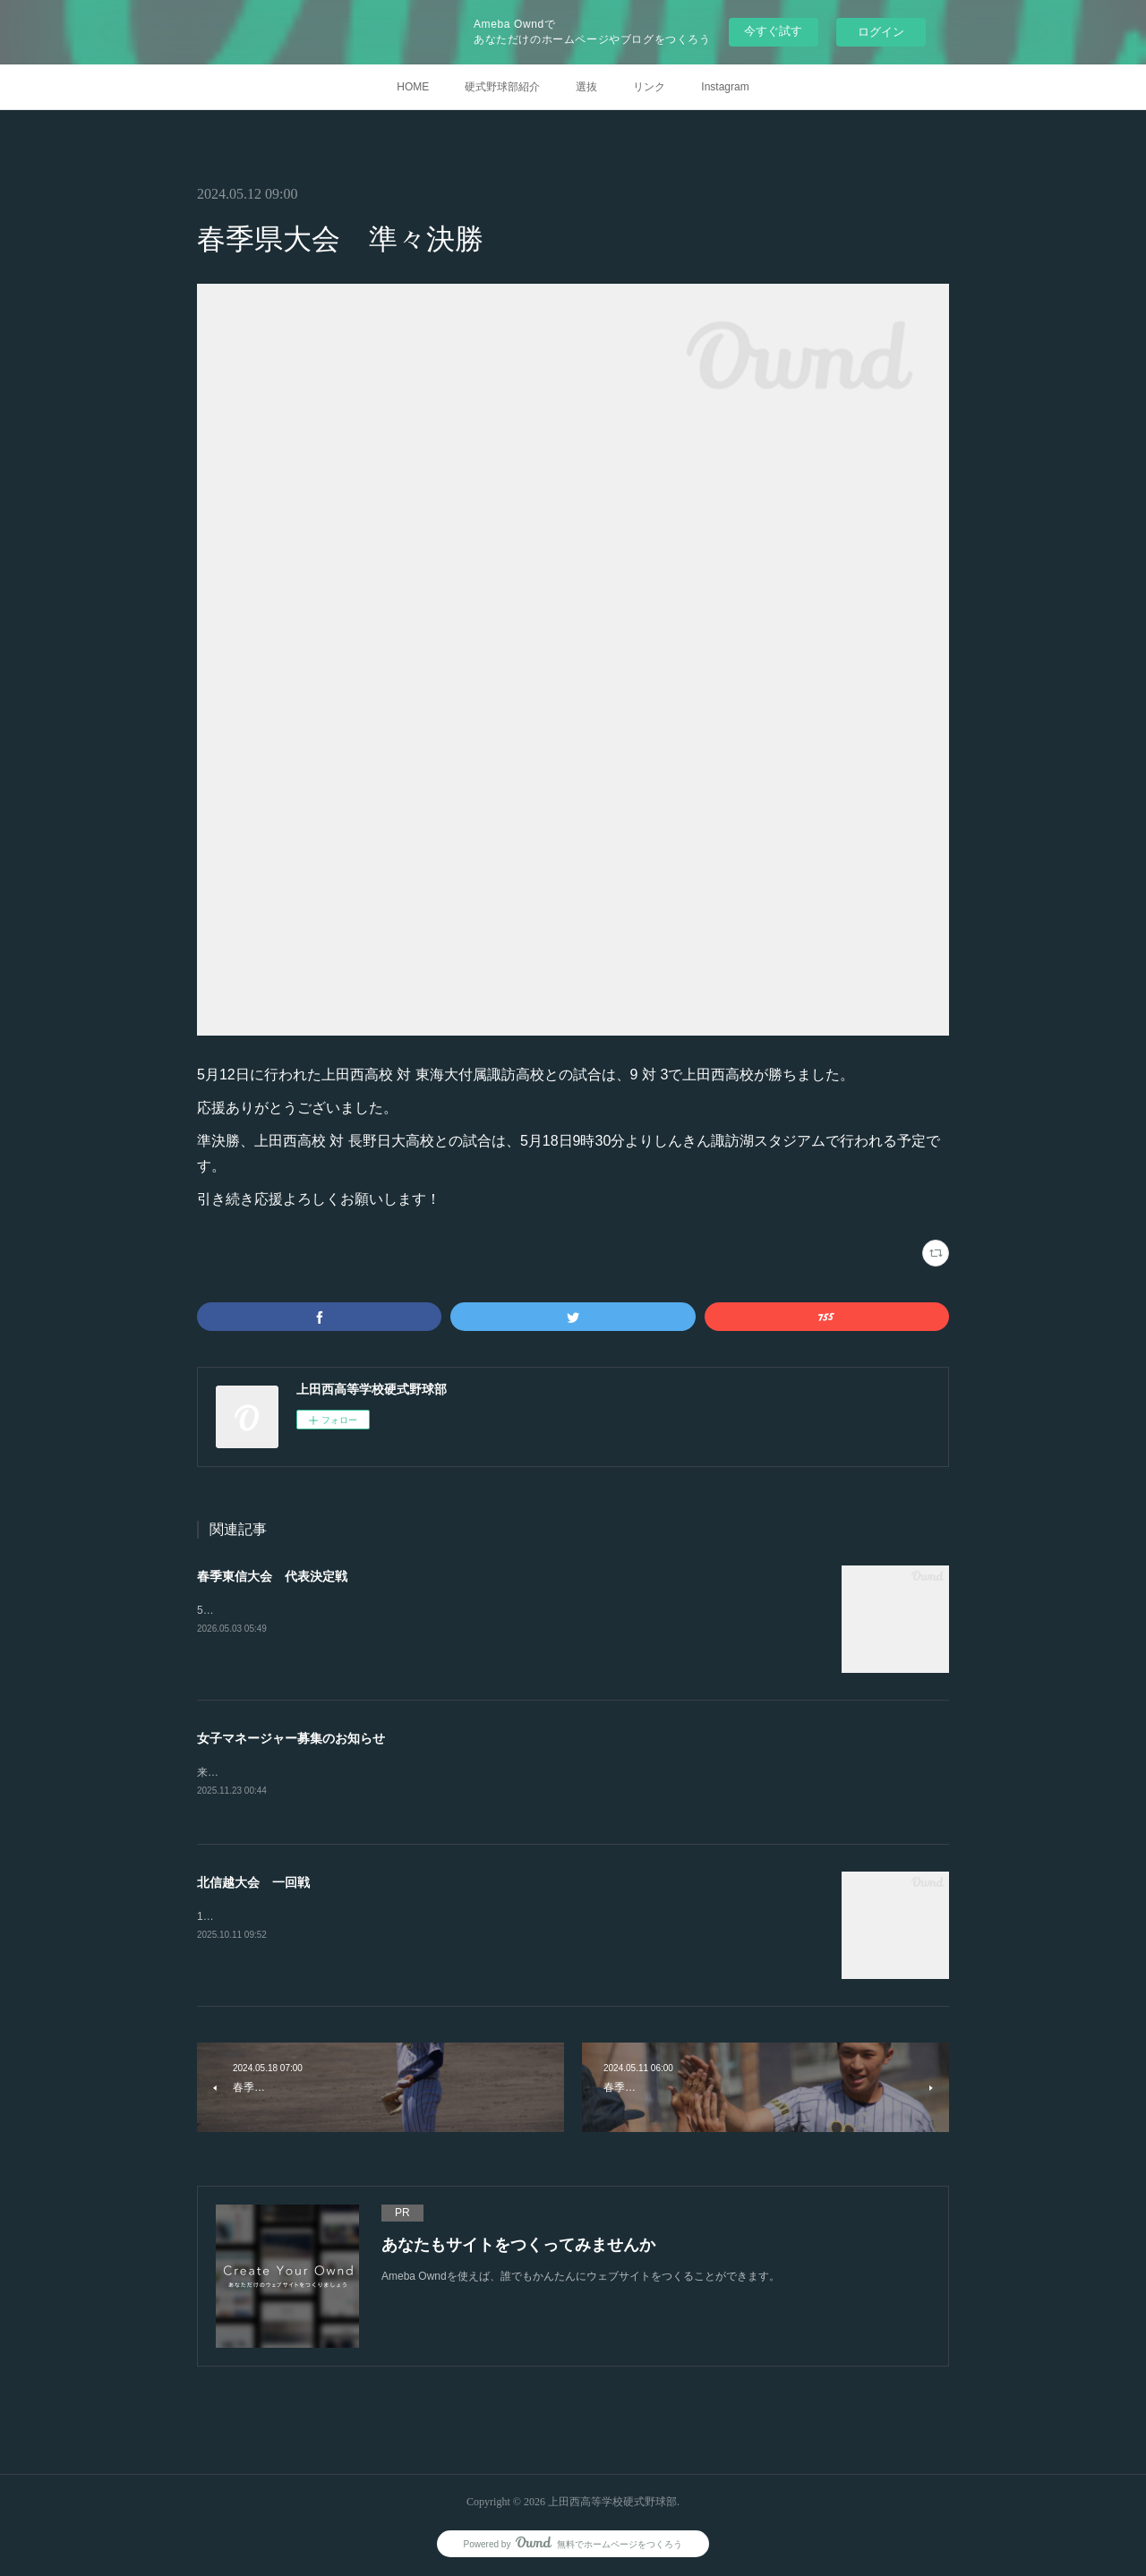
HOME (413, 87)
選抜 (586, 87)
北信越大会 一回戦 (253, 1883)
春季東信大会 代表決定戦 (272, 1576)
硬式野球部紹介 (502, 87)
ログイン (881, 31)
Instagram (724, 87)
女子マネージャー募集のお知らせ (291, 1738)
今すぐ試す (773, 31)
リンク (649, 87)
